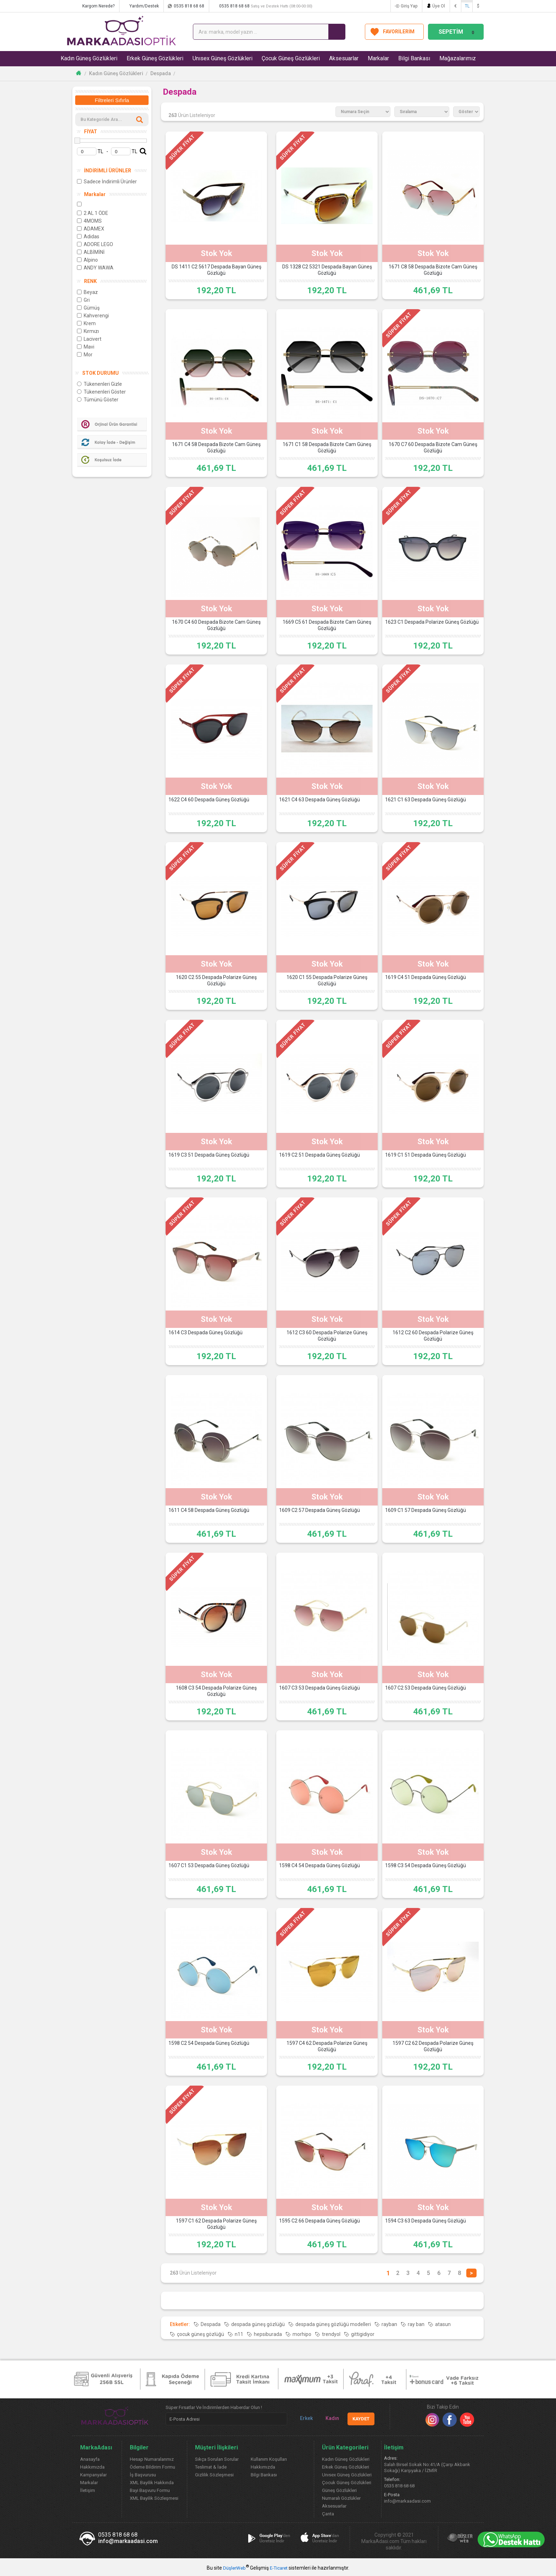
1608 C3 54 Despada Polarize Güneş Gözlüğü (216, 1691)
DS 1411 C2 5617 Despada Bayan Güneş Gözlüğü (216, 270)
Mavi (85, 347)
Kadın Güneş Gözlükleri (89, 58)
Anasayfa (90, 2459)
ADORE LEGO (95, 244)
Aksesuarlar (343, 58)
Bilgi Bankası (414, 58)
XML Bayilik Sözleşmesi (154, 2498)
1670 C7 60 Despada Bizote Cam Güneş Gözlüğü (433, 447)
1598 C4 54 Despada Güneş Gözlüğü (319, 1865)
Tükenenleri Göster (101, 392)
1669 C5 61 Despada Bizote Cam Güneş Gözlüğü (327, 625)
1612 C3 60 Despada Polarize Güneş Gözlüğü (327, 1336)
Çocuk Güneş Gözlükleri (291, 58)
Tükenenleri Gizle (99, 384)
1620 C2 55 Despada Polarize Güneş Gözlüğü (216, 980)
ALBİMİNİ (91, 252)
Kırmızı (88, 331)
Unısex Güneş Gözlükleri (222, 58)
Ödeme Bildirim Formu (152, 2467)
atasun (443, 2324)
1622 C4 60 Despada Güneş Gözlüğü (208, 799)
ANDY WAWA (95, 268)
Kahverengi (93, 315)
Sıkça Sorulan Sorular (217, 2459)
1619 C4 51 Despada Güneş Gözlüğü (425, 977)
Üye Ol (438, 6)
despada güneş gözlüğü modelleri (333, 2324)
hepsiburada (268, 2334)
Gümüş (88, 308)
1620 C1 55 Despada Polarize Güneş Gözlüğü (327, 980)
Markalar (378, 58)
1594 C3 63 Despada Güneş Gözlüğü (425, 2221)
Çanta (328, 2513)
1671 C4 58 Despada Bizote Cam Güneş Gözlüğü (216, 447)
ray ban (416, 2324)
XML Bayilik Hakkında (152, 2482)
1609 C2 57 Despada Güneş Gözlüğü (319, 1510)
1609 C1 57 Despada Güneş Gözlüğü (425, 1510)
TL (467, 6)
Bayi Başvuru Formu (150, 2490)
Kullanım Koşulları (269, 2459)
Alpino (87, 260)
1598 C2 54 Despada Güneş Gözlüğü (208, 2043)
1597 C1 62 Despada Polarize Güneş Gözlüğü (216, 2224)
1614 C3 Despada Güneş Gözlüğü (205, 1332)
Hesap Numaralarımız (152, 2459)
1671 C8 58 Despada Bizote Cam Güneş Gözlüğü (433, 270)
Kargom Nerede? (98, 6)
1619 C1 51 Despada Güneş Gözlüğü (425, 1155)
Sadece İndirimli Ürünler (107, 181)
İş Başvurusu (143, 2474)
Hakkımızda (92, 2467)
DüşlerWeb (234, 2568)
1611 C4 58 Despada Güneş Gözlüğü (208, 1510)
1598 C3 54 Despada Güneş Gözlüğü (425, 1865)
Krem (86, 323)
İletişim (87, 2490)
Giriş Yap (409, 6)
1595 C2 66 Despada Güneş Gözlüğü (319, 2221)
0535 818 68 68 (189, 6)
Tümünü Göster (97, 399)
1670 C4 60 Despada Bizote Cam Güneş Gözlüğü (216, 625)
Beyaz (87, 292)
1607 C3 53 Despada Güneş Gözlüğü (319, 1688)
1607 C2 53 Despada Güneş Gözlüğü (425, 1688)
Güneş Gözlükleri (339, 2490)
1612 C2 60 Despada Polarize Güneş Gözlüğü (433, 1336)
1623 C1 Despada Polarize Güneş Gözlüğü (432, 622)
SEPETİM (457, 31)
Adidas (88, 236)
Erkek (303, 2418)
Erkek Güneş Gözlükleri (155, 58)
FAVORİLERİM (399, 31)
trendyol (331, 2334)
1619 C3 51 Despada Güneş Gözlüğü (208, 1155)
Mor (85, 354)
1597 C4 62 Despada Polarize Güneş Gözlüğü (327, 2046)
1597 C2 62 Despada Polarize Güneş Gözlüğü (433, 2046)
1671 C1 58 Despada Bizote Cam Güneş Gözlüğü (327, 447)
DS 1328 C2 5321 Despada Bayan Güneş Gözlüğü (327, 270)
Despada (160, 73)
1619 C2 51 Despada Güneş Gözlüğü (319, 1155)
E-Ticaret (279, 2568)
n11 (239, 2334)
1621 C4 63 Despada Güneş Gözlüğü (319, 799)
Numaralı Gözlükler (341, 2498)
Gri (83, 300)
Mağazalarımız (457, 58)
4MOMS (89, 221)
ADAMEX (90, 229)
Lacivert (89, 339)
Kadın (329, 2418)
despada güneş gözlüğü (258, 2324)
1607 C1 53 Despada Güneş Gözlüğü (208, 1865)
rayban (389, 2324)
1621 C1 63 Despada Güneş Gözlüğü (425, 799)
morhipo (302, 2334)
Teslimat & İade (211, 2467)
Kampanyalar (93, 2474)
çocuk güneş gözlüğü (200, 2334)
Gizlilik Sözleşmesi (214, 2474)
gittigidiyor (362, 2334)
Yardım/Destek (144, 6)
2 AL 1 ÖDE (92, 213)
